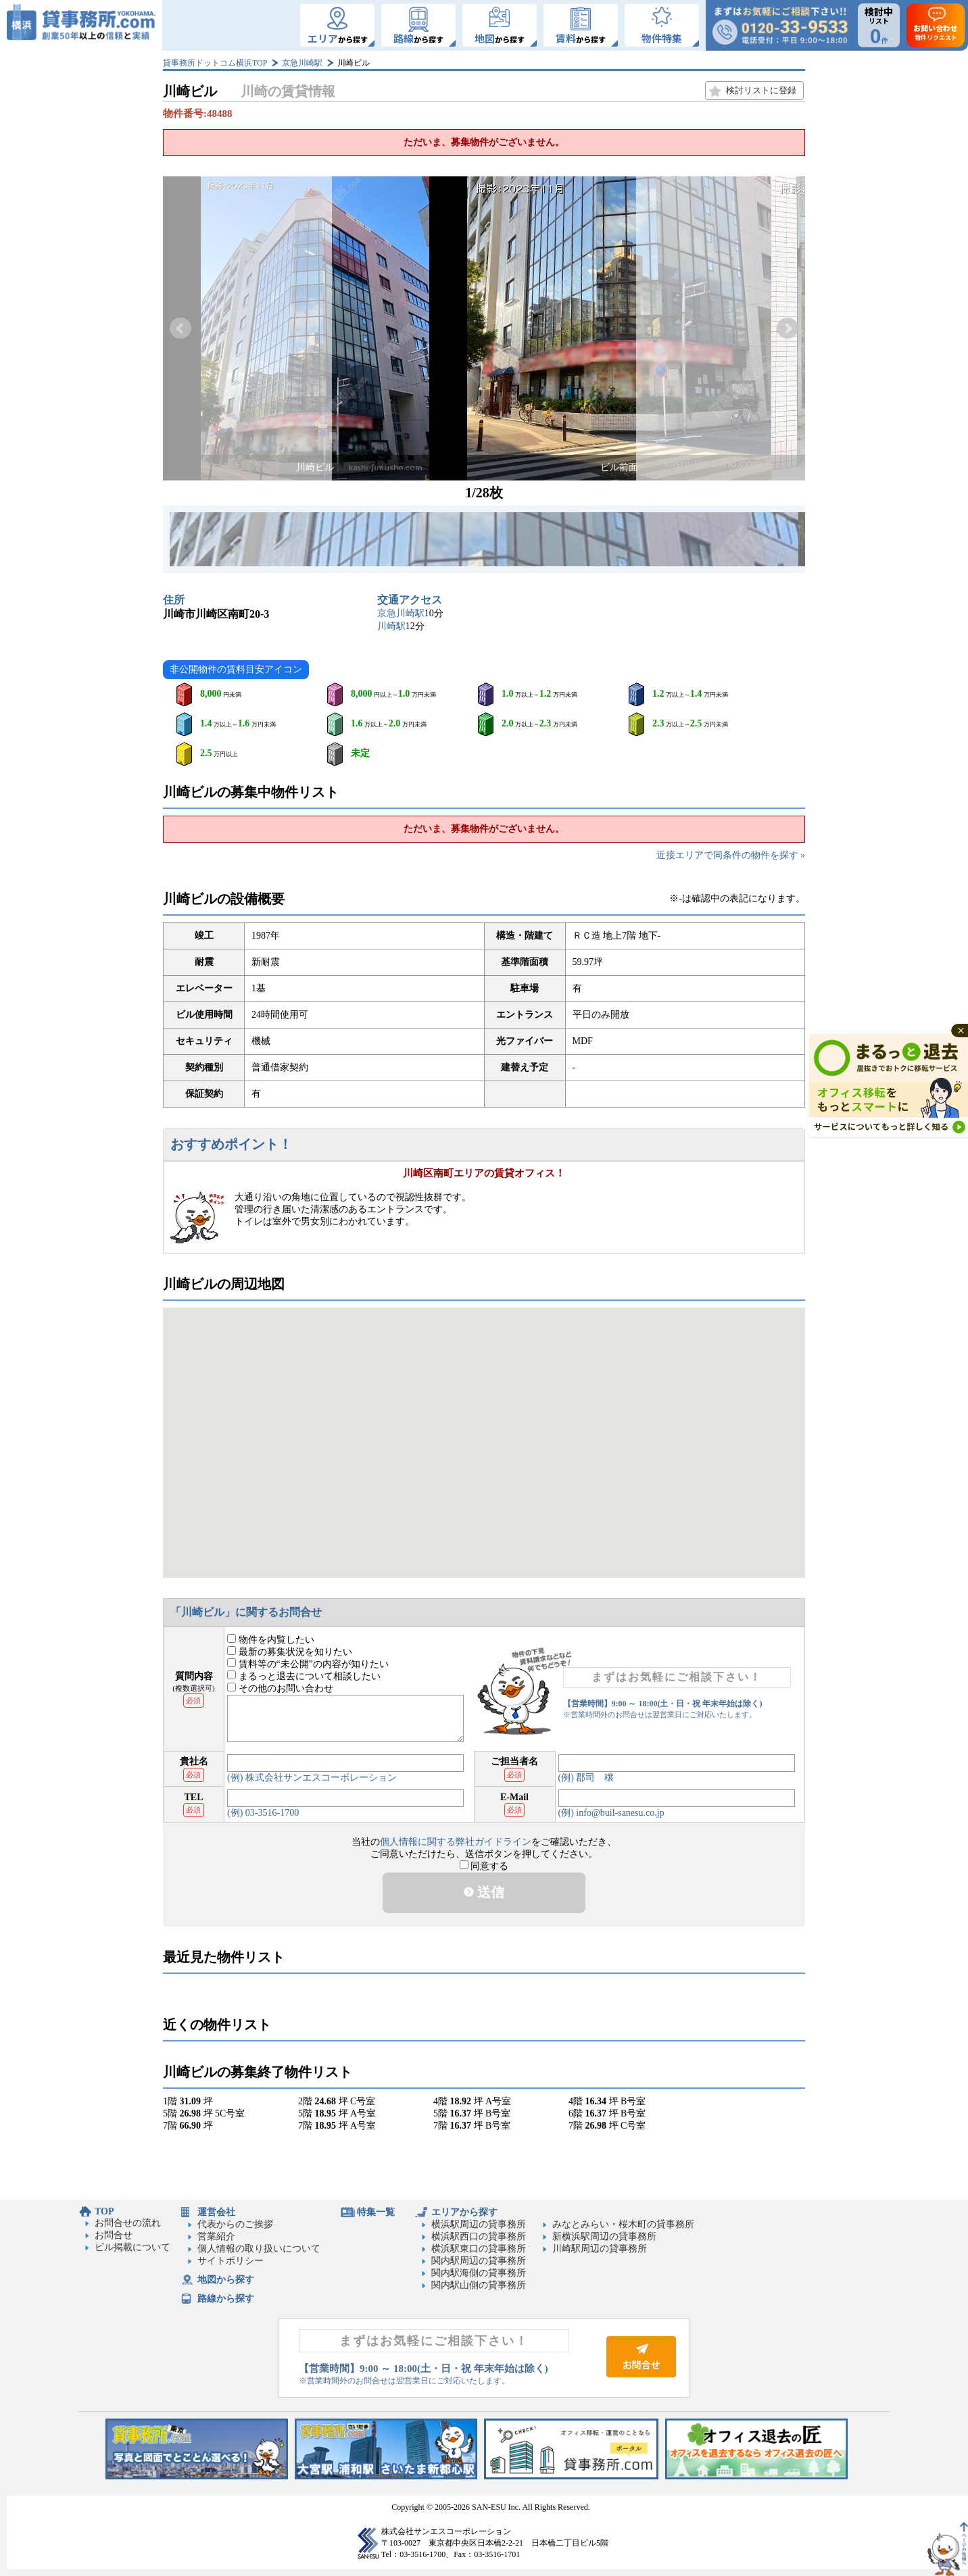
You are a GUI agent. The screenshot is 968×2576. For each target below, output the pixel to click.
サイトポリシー (230, 2261)
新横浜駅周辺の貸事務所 (604, 2236)
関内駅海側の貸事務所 (478, 2273)
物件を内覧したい (270, 1640)
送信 (484, 1892)
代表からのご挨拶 (235, 2224)
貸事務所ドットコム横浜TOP (215, 63)
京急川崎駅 (302, 63)
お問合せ (113, 2235)
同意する (484, 1866)
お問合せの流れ (128, 2223)
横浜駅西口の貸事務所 (478, 2236)
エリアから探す (464, 2212)
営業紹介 (216, 2236)
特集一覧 (376, 2212)
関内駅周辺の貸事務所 (478, 2261)
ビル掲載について (132, 2247)
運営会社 (216, 2212)
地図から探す (225, 2280)
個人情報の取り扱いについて (258, 2249)
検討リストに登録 (761, 90)
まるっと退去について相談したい (304, 1676)
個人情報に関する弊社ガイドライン (455, 1842)
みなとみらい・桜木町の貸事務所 (623, 2224)
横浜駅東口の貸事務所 (478, 2249)
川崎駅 (391, 626)
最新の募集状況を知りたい (289, 1652)
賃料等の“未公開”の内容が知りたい (308, 1664)
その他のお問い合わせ (280, 1688)
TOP (104, 2211)
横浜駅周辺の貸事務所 (478, 2224)
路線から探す (225, 2299)
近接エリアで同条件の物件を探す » (731, 855)
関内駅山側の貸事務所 (478, 2285)
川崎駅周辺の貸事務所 (599, 2249)
